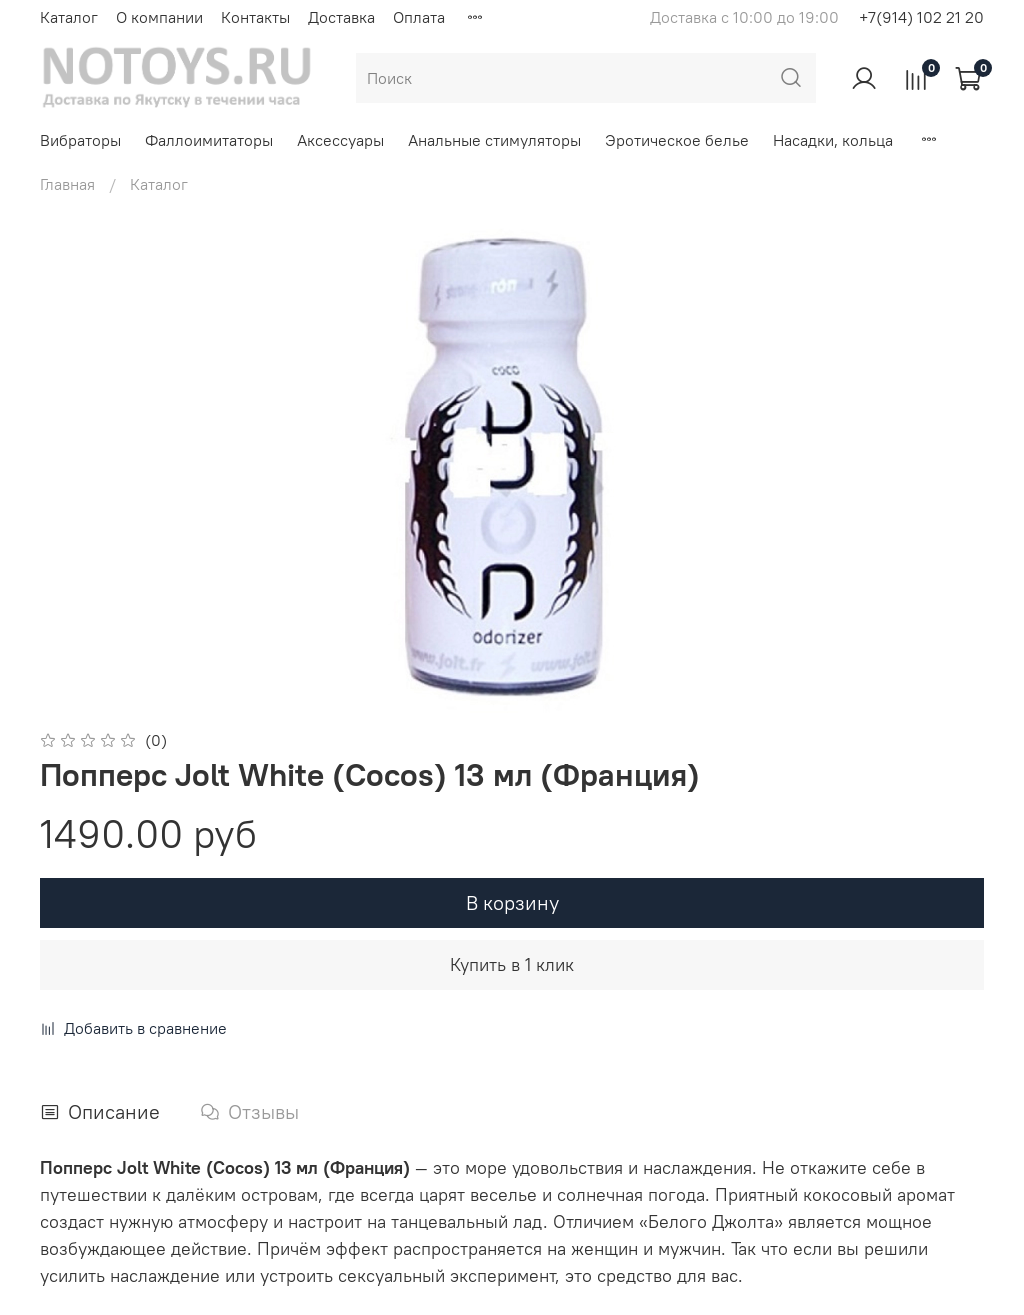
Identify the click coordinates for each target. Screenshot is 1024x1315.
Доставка (341, 17)
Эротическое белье (677, 140)
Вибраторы (80, 140)
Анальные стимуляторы (494, 140)
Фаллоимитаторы (209, 140)
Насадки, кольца (833, 140)
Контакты (255, 17)
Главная (67, 184)
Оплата (419, 17)
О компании (159, 17)
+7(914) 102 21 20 (921, 17)
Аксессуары (340, 140)
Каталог (69, 17)
